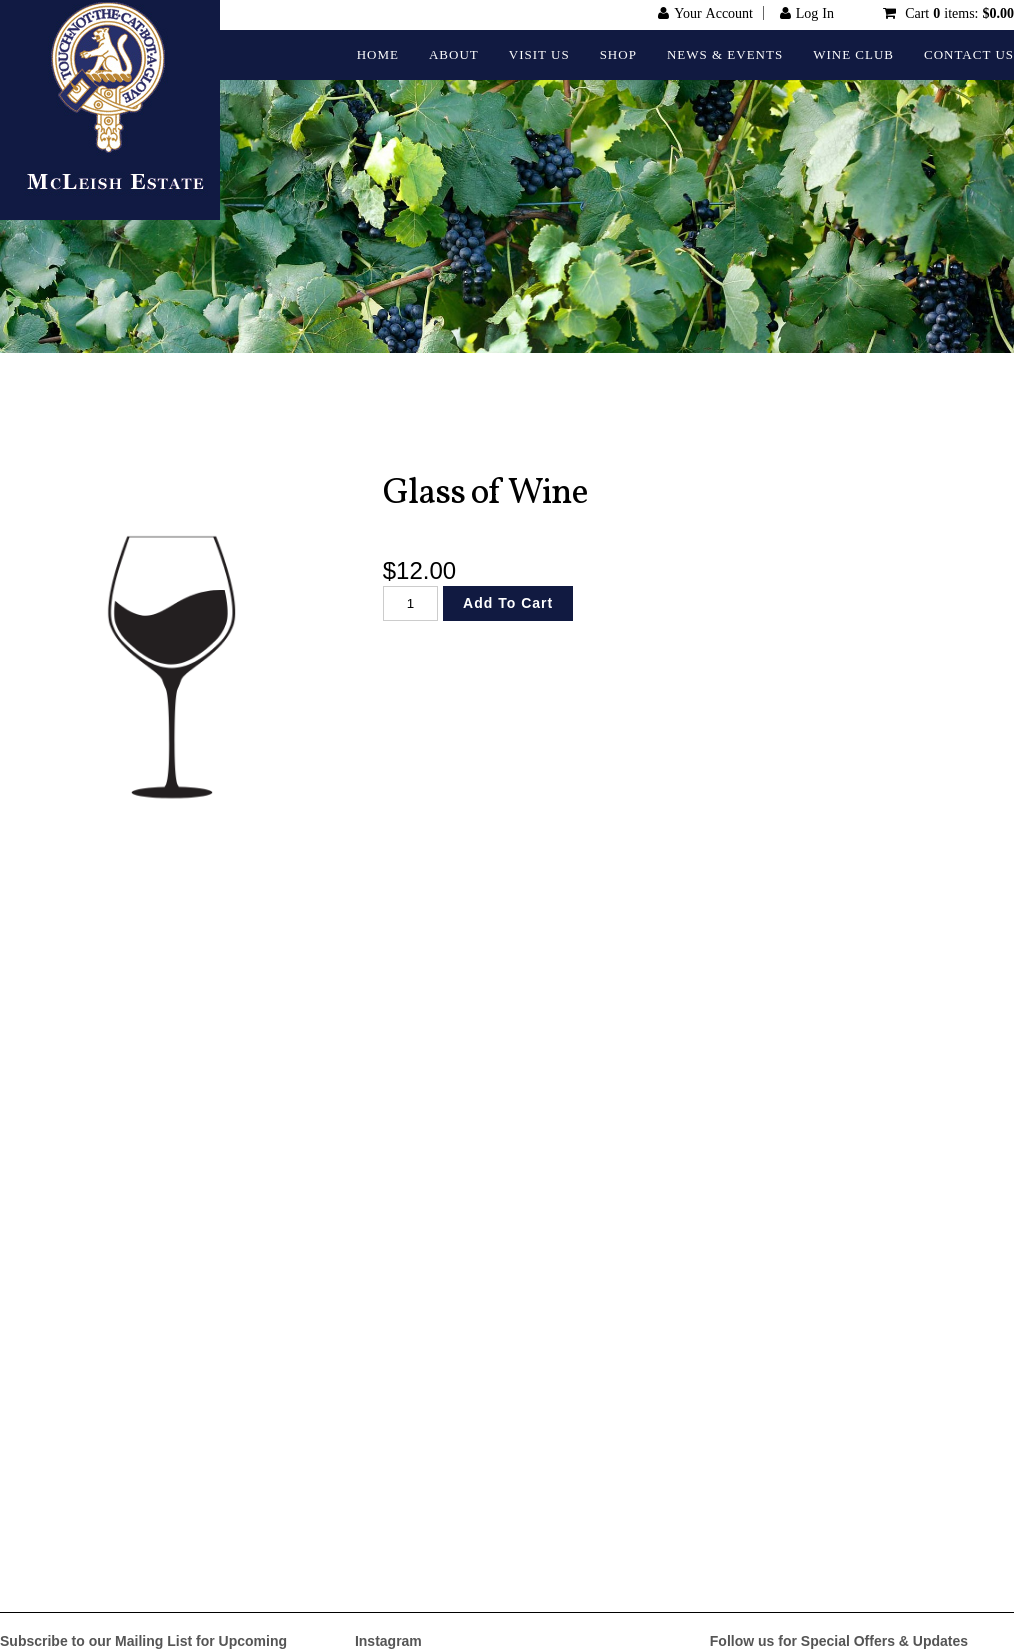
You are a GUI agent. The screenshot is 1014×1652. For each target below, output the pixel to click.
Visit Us (539, 54)
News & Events (725, 54)
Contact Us (969, 54)
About (454, 54)
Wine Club (853, 54)
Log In (815, 13)
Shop (618, 54)
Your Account (713, 13)
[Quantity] (410, 603)
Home (378, 54)
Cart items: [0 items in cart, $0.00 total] (957, 13)
